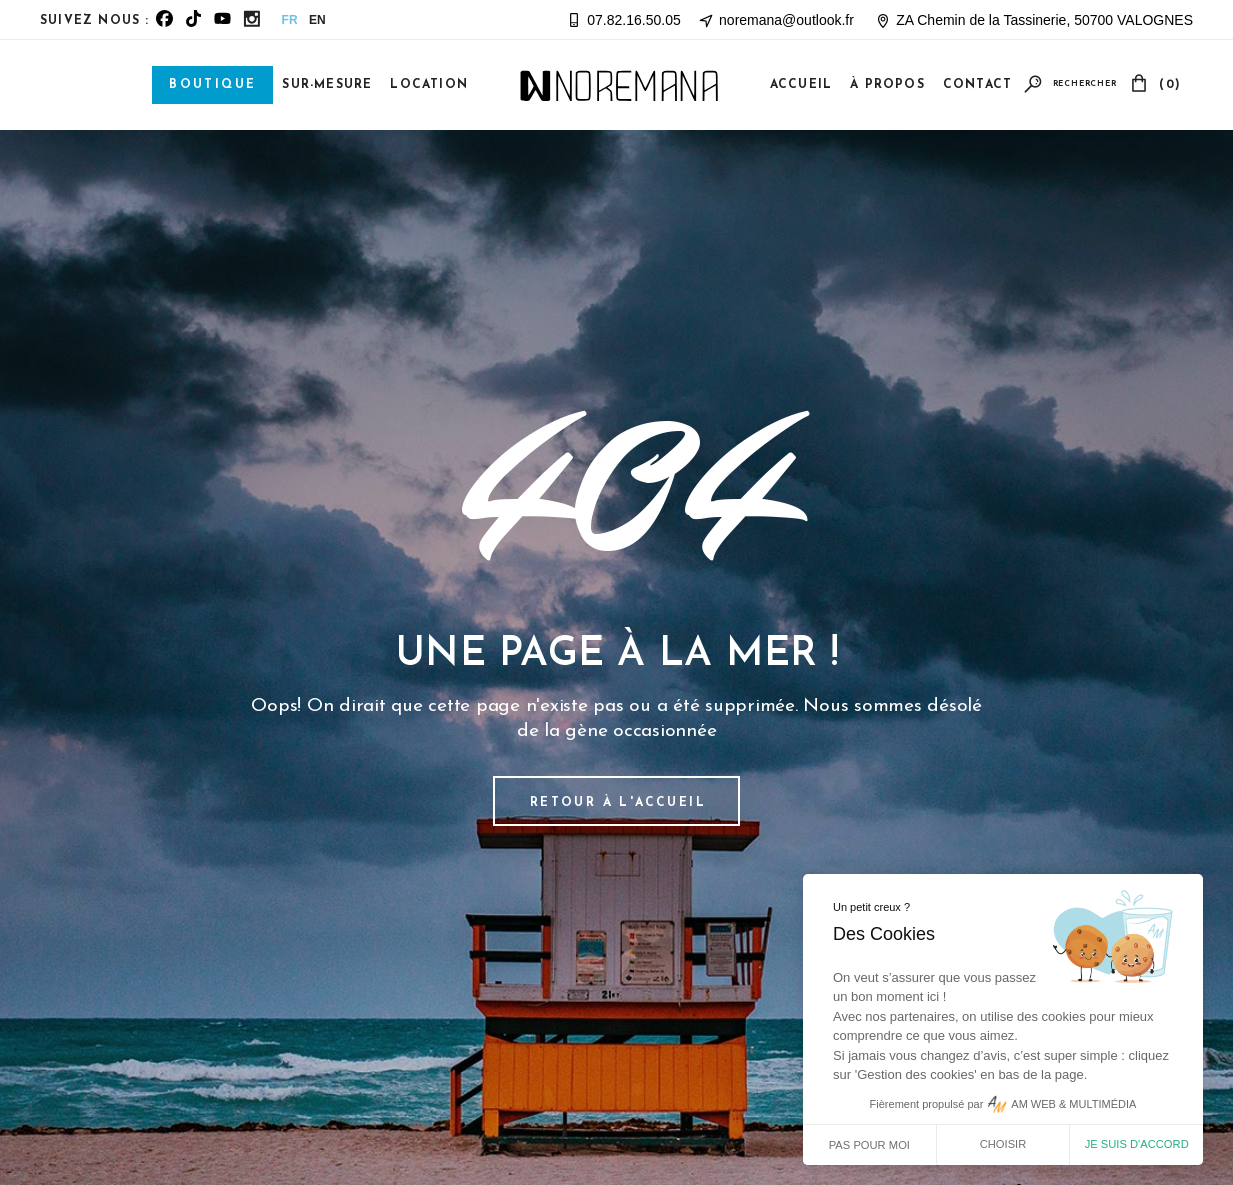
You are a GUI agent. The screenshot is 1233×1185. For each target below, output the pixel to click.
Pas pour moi (869, 1145)
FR (290, 20)
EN (317, 20)
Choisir (1003, 1144)
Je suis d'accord (1137, 1144)
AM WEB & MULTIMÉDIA (1073, 1104)
